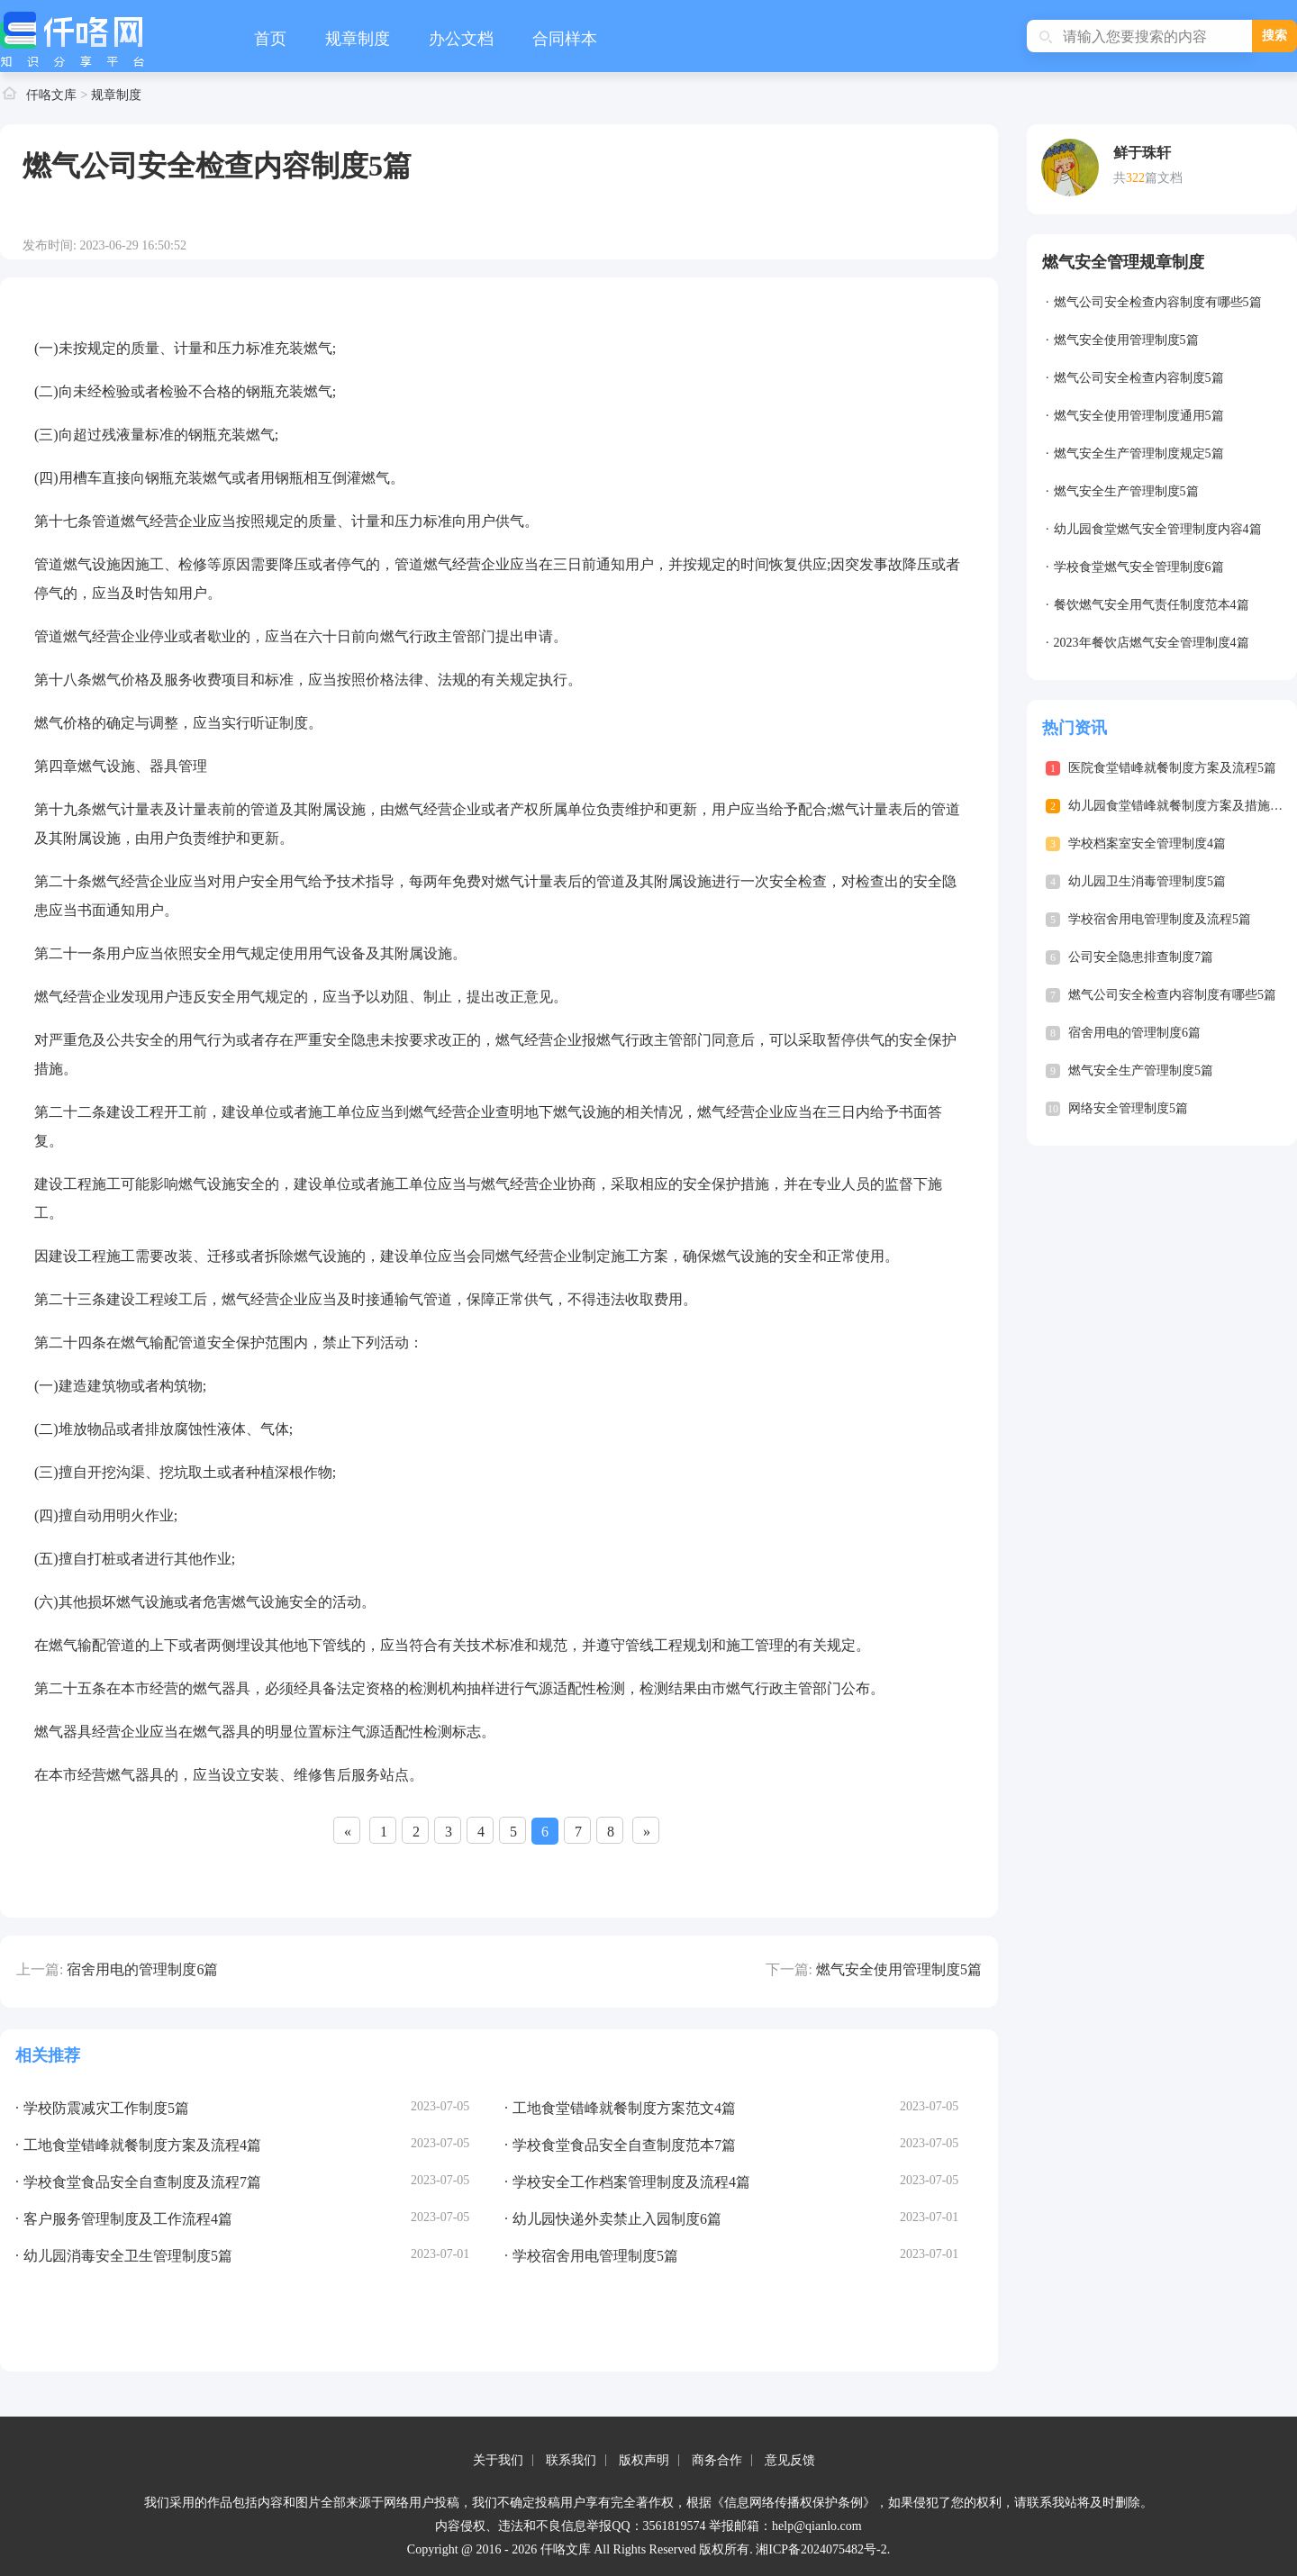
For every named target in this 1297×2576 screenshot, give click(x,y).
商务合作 (717, 2460)
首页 (270, 39)
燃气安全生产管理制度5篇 (1126, 491)
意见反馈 (790, 2460)
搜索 (1274, 35)
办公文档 (461, 39)
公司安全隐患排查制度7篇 (1140, 957)
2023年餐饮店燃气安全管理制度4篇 (1151, 642)
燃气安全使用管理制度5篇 (899, 1969)
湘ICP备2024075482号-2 (821, 2549)
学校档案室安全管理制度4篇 (1147, 843)
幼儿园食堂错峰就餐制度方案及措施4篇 (1178, 805)
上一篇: (39, 1969)
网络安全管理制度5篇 (1128, 1108)
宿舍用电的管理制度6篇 (142, 1969)
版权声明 (644, 2460)
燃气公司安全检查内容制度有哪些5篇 (1158, 302)
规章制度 (357, 39)
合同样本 (564, 39)
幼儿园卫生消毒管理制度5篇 (1147, 881)
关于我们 (498, 2460)
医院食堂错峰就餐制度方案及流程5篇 (1172, 768)
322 (1135, 178)
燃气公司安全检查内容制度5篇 (1139, 378)
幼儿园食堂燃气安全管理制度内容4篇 (1158, 529)
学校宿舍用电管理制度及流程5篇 (1159, 919)
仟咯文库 (51, 95)
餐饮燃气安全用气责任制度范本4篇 (1151, 605)
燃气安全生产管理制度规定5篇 (1139, 453)
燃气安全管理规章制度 (1123, 262)
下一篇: (789, 1969)
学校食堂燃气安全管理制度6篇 (1139, 567)
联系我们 (571, 2460)
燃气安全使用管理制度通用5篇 (1139, 415)
